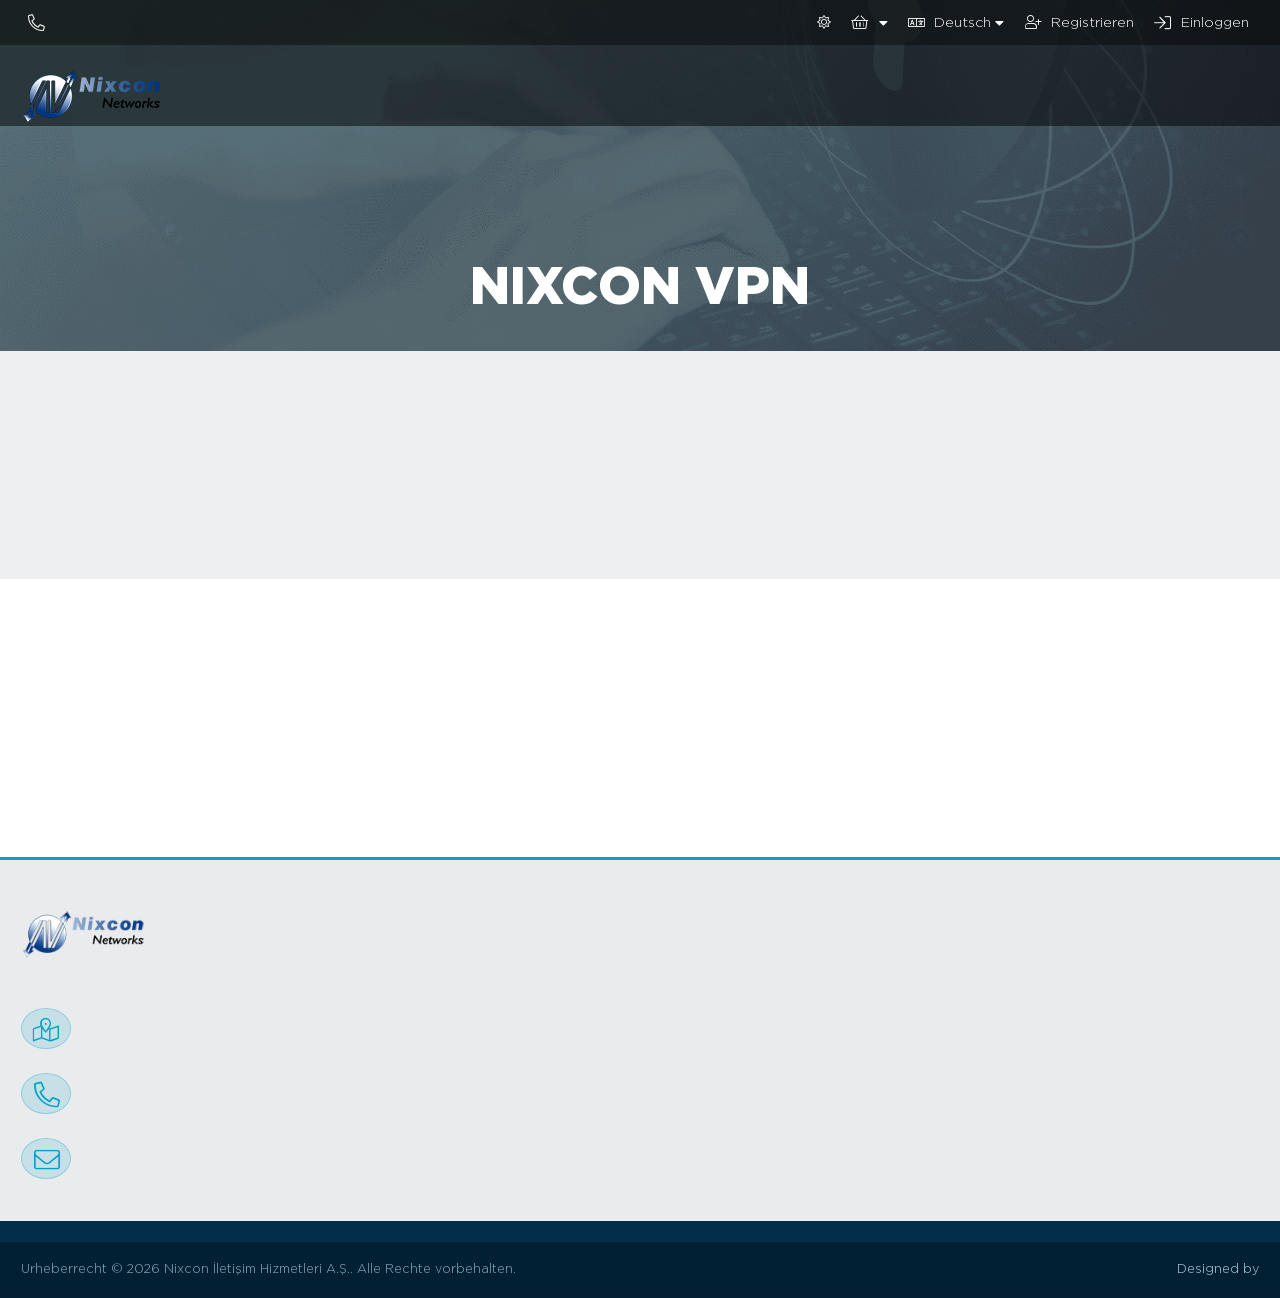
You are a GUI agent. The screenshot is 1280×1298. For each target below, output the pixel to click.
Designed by (1218, 1269)
